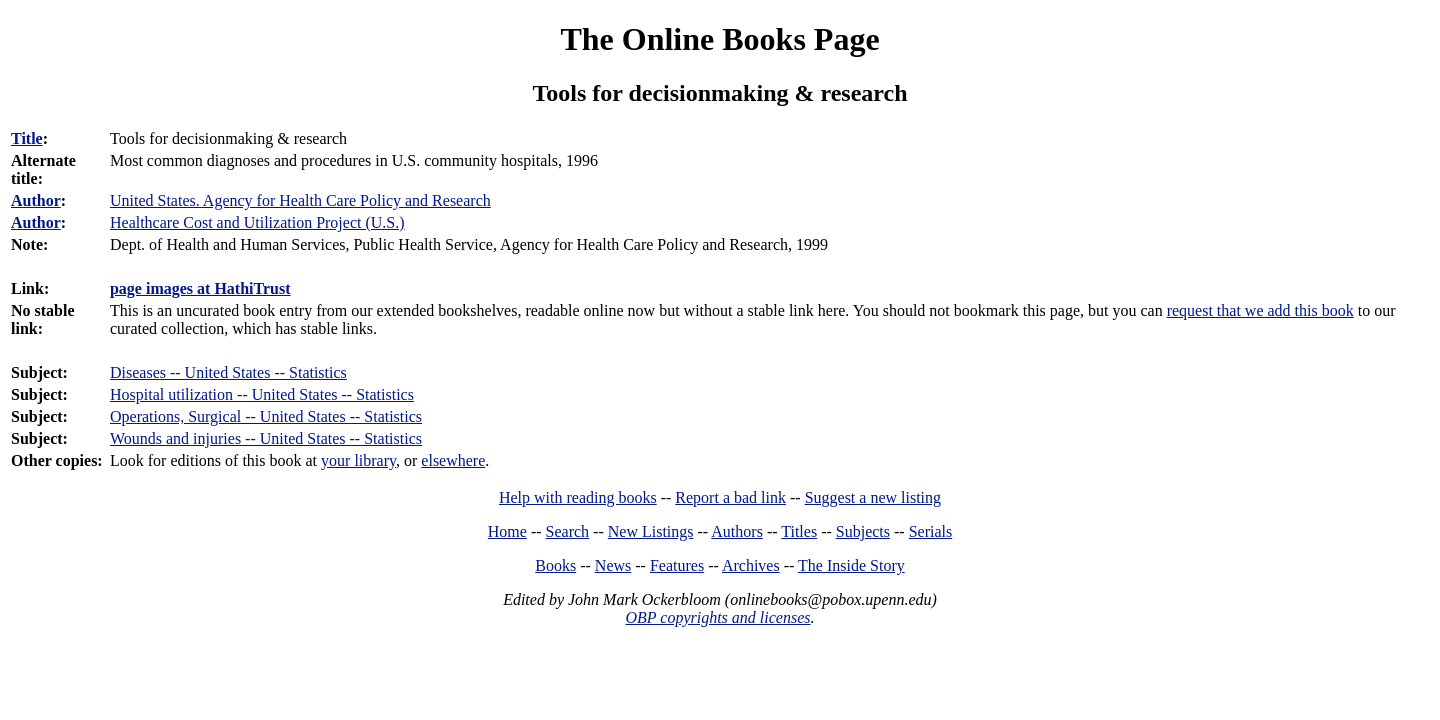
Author (36, 200)
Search (568, 531)
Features (677, 565)
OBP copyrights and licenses (717, 617)
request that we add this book (1260, 310)
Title (27, 138)
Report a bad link (730, 497)
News (613, 565)
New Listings (651, 531)
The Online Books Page (719, 39)
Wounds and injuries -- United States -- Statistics (266, 438)
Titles (799, 531)
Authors (737, 531)
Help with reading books (578, 497)
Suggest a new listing (873, 497)
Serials (931, 531)
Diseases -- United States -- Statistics (228, 372)
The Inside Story (851, 565)
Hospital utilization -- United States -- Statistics (262, 394)
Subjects (863, 531)
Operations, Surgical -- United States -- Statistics (266, 416)
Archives (751, 565)
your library (358, 460)
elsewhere (453, 460)
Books (555, 565)
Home (507, 531)
